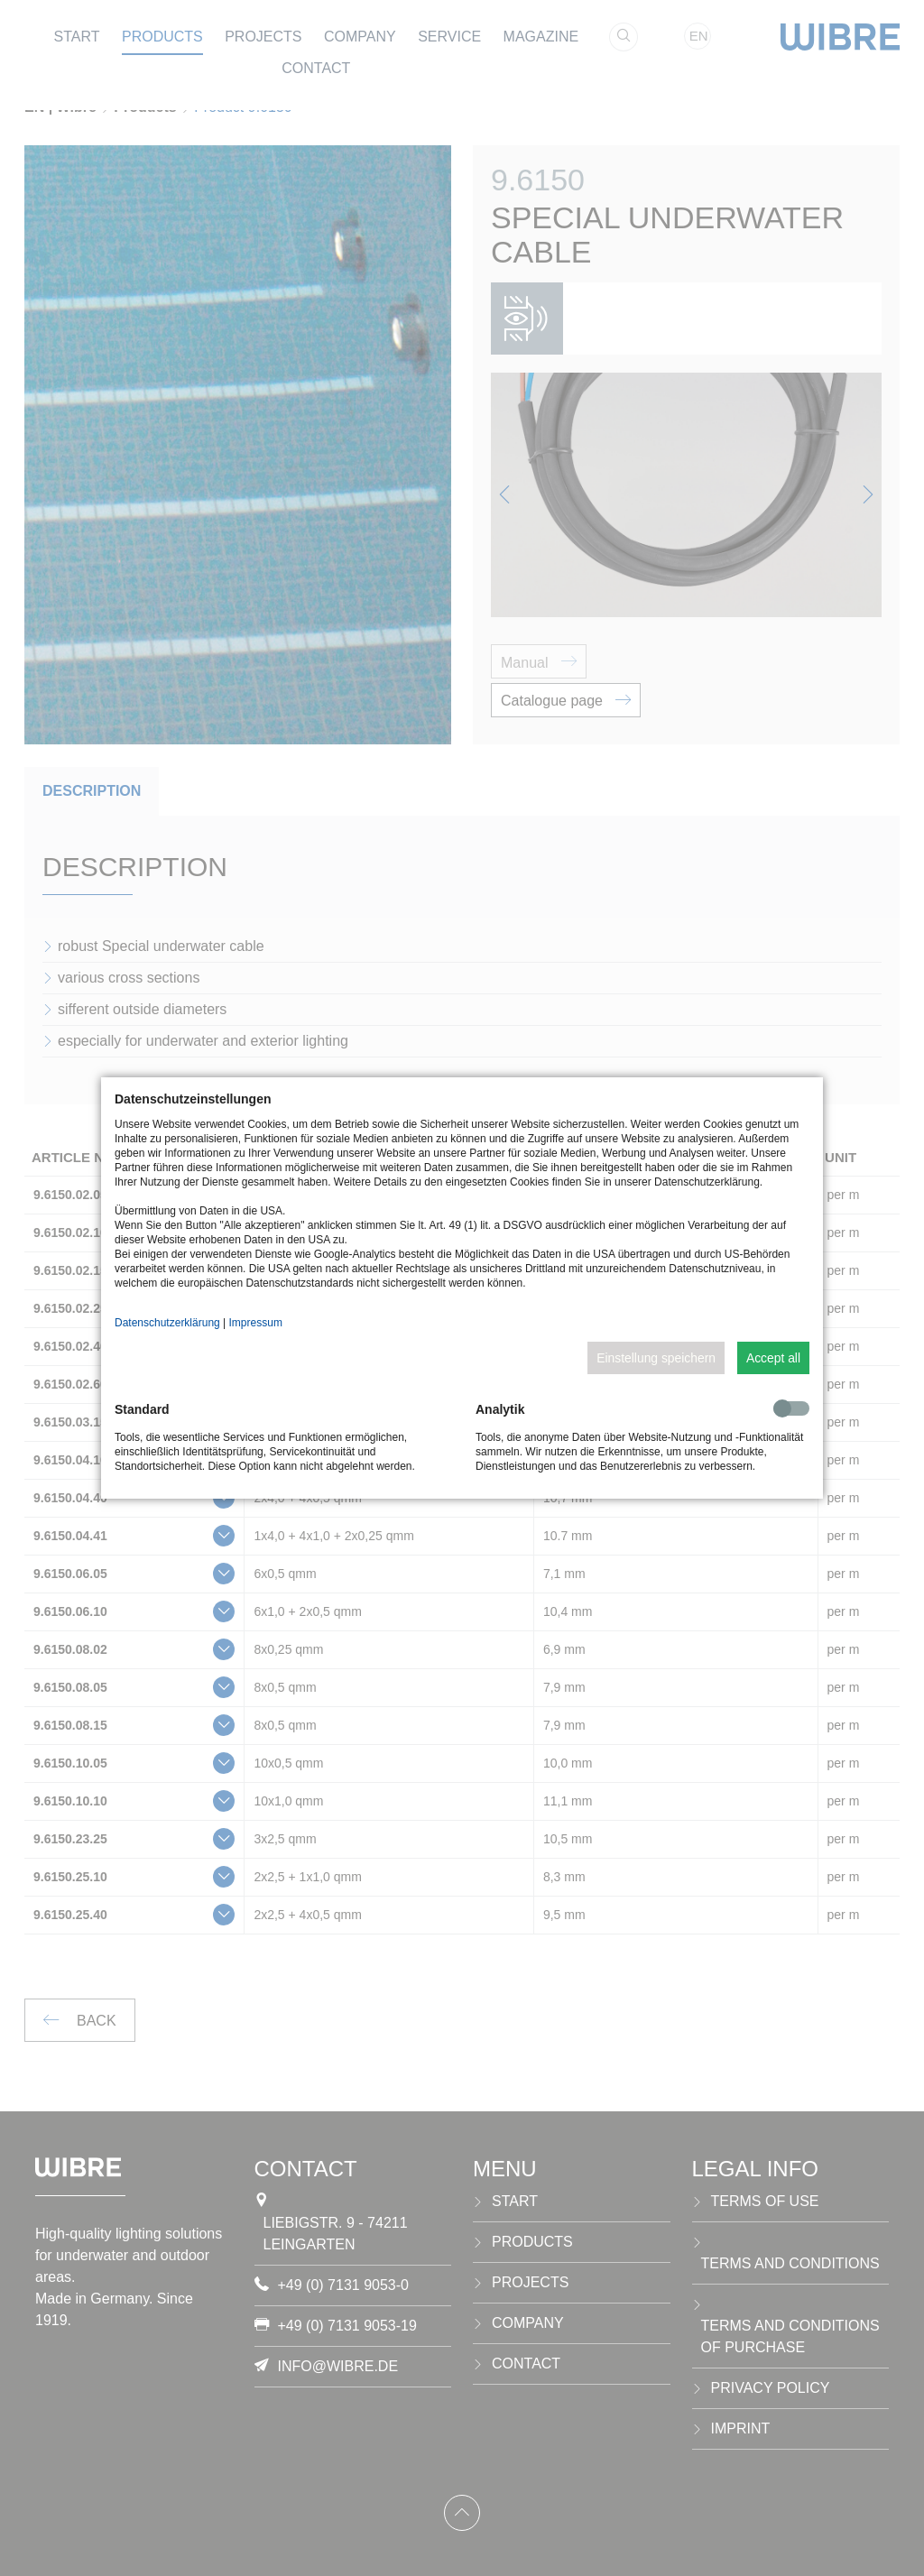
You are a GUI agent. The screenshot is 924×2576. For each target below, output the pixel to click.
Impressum (255, 1322)
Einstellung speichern (656, 1358)
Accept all (773, 1358)
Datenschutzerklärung (167, 1322)
